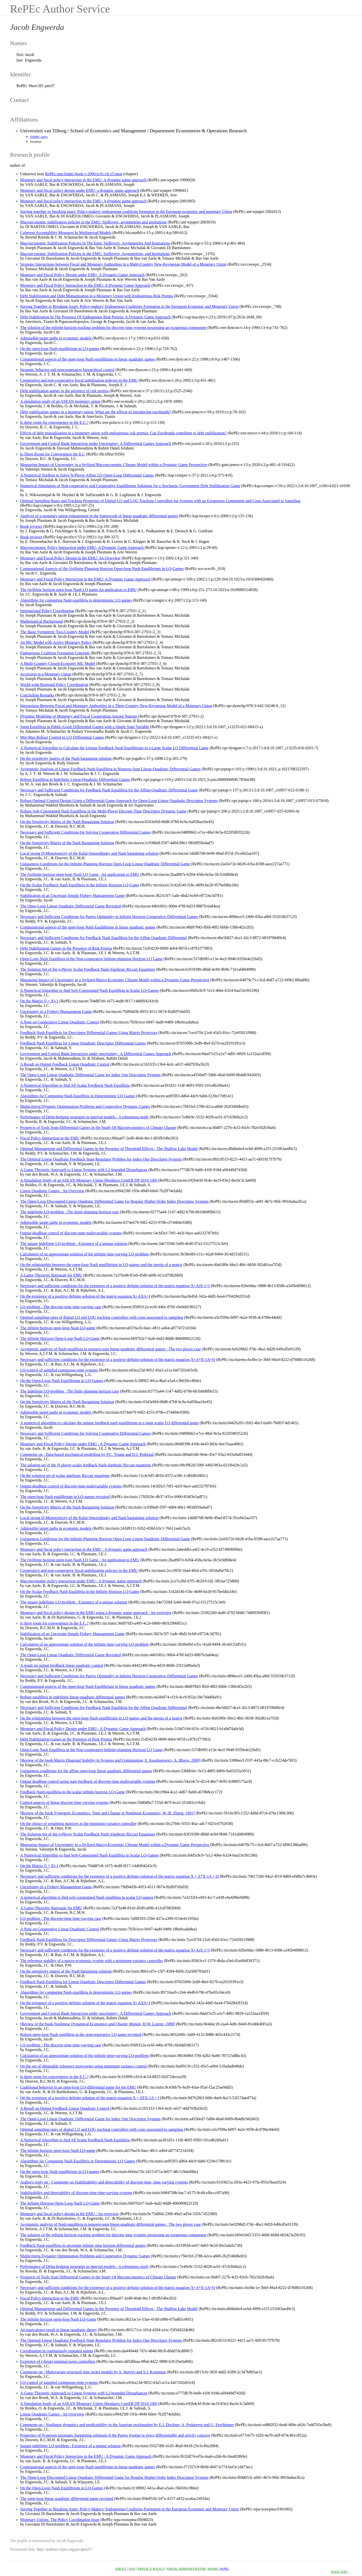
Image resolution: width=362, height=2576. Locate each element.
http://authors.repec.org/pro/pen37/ (65, 2549)
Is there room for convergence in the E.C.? (54, 422)
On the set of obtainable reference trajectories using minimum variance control (83, 2066)
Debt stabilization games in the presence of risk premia (64, 391)
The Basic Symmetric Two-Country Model (54, 632)
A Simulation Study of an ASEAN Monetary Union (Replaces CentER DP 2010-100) (88, 1180)
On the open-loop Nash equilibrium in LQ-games (60, 349)
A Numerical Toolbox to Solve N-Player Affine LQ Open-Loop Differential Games (87, 475)
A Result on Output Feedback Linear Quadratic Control (64, 1064)
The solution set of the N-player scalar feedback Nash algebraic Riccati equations (85, 1465)
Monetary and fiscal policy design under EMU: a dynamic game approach (79, 190)
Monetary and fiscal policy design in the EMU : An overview (69, 2214)
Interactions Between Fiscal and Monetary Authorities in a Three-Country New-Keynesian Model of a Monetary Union (116, 706)
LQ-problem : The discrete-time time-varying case (60, 1307)
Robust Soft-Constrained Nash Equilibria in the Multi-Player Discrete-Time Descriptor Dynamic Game (103, 811)
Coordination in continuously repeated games (56, 2351)
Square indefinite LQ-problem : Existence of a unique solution (70, 2446)
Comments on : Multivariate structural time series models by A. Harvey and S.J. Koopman (93, 2372)
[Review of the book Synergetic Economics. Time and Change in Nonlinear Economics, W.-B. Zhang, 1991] (107, 1813)
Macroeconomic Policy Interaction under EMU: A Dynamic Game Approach (82, 547)
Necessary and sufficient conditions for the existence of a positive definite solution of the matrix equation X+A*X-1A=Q (117, 1359)
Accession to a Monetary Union (45, 674)
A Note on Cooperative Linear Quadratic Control (59, 1022)
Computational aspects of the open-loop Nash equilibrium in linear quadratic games (87, 359)
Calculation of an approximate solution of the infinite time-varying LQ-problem (84, 1254)
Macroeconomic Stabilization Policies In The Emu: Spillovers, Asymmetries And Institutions (95, 243)
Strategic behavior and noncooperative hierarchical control (67, 370)
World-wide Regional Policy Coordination (54, 684)
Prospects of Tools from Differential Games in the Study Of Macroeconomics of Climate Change (98, 1127)
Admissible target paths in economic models (56, 338)
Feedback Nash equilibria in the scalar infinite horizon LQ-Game (72, 1792)
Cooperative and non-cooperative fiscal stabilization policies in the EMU (79, 380)
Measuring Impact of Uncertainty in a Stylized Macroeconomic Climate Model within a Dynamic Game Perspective (113, 465)
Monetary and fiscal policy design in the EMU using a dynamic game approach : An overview (95, 1613)
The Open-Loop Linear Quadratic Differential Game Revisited (70, 906)
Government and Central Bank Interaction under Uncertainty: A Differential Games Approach (95, 443)
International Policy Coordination (47, 611)
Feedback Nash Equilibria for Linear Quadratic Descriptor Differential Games (83, 1043)
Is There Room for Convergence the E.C (52, 454)
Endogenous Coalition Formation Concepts (55, 653)
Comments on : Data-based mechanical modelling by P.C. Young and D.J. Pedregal (87, 1454)
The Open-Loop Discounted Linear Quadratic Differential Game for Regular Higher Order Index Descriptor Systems (114, 1201)
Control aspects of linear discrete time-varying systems (64, 1802)
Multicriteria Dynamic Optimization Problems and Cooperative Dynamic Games (85, 1106)
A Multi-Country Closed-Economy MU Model (57, 663)
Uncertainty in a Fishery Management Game (56, 1011)
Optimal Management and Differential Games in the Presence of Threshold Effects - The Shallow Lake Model (109, 1149)
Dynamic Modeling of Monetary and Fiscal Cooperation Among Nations (78, 716)
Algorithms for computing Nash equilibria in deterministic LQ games (76, 600)
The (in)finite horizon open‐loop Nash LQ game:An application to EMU (78, 590)
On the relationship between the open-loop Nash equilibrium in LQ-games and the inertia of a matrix (101, 1265)
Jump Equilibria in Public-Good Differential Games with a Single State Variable (84, 727)
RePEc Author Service (60, 9)
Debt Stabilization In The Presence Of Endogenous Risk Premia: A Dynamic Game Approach (95, 317)
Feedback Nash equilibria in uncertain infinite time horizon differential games (83, 2245)
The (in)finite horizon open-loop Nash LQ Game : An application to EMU (79, 874)
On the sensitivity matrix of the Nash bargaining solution (66, 758)
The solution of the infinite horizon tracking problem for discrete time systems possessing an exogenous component (113, 327)
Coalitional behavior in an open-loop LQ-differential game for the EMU (78, 2087)
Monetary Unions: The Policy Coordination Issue (60, 2519)
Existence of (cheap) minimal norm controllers (57, 2361)
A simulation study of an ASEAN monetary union (60, 401)
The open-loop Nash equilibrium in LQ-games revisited (65, 1497)
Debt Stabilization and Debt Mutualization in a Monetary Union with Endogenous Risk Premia (96, 296)
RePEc (224, 2568)
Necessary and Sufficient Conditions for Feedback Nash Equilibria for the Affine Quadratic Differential (103, 938)
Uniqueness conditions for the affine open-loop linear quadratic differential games (86, 1771)
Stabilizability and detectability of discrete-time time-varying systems (76, 2193)
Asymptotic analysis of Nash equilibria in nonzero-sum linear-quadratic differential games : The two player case (110, 1349)
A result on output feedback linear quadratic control (61, 1665)
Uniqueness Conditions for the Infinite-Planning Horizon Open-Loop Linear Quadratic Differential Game (105, 864)
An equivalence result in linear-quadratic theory (58, 2330)
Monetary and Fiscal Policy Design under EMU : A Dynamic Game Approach (83, 1444)
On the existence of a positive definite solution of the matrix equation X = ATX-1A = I (89, 2098)
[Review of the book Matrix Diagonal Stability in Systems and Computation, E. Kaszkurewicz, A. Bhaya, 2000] (110, 1760)
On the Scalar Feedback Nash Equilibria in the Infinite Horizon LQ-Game (79, 885)
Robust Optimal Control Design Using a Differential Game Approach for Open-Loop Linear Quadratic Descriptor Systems (119, 800)
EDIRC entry (39, 137)
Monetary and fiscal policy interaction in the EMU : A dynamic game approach (84, 1549)
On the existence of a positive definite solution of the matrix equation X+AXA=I (85, 1296)
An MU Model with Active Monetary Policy (56, 642)
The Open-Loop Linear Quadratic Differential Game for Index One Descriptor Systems (90, 1075)
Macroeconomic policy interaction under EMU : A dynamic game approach (81, 1581)
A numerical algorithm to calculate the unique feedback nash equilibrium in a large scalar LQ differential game (109, 1423)
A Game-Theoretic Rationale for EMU (51, 1275)
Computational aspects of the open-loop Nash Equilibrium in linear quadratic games (88, 927)
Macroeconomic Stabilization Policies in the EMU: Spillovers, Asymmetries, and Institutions (95, 254)
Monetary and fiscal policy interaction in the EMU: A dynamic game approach (83, 180)
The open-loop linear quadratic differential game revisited (66, 2498)
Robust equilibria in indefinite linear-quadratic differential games (72, 1697)
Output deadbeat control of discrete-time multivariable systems (70, 1233)
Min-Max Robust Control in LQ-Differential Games (62, 737)
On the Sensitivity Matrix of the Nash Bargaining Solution (67, 822)
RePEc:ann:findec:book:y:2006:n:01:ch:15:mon (83, 174)
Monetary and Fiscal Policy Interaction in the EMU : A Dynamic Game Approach (86, 2456)
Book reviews (31, 526)
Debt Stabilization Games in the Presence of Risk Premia (66, 948)
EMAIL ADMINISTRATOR (186, 2568)
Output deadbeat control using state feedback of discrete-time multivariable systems (87, 1781)
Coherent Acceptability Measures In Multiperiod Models (65, 233)
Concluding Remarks (37, 695)
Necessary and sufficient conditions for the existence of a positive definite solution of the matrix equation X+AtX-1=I (115, 1286)
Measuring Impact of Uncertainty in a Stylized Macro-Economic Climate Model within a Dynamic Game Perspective (114, 980)
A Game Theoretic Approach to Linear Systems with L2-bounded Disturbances (83, 1170)
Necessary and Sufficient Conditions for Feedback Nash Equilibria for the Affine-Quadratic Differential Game (109, 790)
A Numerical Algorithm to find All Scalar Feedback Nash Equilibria (75, 1085)
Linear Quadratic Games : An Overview (52, 1191)
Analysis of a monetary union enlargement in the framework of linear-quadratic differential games (99, 516)
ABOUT (121, 2568)
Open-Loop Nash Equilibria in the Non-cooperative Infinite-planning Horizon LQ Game (91, 959)
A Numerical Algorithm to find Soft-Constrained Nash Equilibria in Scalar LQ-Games (89, 990)
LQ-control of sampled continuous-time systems (59, 1370)
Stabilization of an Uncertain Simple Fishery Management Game (72, 895)
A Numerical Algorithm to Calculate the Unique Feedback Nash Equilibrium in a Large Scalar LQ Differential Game (114, 748)
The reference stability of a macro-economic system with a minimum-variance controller (91, 1961)
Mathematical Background (41, 621)
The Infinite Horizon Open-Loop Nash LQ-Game (60, 1338)
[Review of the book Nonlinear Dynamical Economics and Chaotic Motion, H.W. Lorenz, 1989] (97, 2024)
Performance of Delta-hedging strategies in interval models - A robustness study (84, 1117)
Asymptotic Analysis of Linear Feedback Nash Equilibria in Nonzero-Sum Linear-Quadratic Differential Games (110, 769)
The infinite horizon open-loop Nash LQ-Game (58, 2319)
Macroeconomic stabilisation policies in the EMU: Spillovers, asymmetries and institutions (93, 222)
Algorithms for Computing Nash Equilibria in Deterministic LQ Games (77, 1096)
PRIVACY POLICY (151, 2568)
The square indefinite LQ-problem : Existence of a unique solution (73, 1243)
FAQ (132, 2568)
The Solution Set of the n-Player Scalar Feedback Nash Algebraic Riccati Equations (87, 969)
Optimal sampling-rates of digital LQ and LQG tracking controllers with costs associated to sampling (101, 1317)
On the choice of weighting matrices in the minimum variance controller (78, 1823)
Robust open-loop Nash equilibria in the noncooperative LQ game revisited (80, 2034)
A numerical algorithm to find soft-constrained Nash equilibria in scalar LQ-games (86, 1897)
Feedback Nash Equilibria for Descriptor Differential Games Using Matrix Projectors (88, 1033)
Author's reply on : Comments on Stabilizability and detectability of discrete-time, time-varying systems (104, 2182)
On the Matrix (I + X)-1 (39, 1001)
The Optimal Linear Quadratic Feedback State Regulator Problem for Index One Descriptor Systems (101, 1159)
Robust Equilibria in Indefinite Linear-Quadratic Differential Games (75, 779)
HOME (213, 2568)
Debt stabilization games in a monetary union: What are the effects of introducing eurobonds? (95, 412)
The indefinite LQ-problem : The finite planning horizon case (69, 1212)
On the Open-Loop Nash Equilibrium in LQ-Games (61, 1381)
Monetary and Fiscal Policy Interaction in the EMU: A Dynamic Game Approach (85, 285)
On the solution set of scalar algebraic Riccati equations (65, 1475)
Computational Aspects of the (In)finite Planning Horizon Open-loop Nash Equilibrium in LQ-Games (102, 568)
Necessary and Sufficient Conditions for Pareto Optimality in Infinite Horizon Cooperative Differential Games (109, 916)
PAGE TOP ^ (340, 2571)
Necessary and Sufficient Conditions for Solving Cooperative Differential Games (85, 832)
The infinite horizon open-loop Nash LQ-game (57, 1328)
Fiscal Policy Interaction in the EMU (49, 1138)
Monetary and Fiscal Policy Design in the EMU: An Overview (70, 558)
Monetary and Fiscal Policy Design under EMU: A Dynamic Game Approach (82, 275)
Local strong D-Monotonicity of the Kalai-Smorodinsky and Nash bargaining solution (89, 853)
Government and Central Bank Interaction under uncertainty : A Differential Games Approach (95, 1054)
